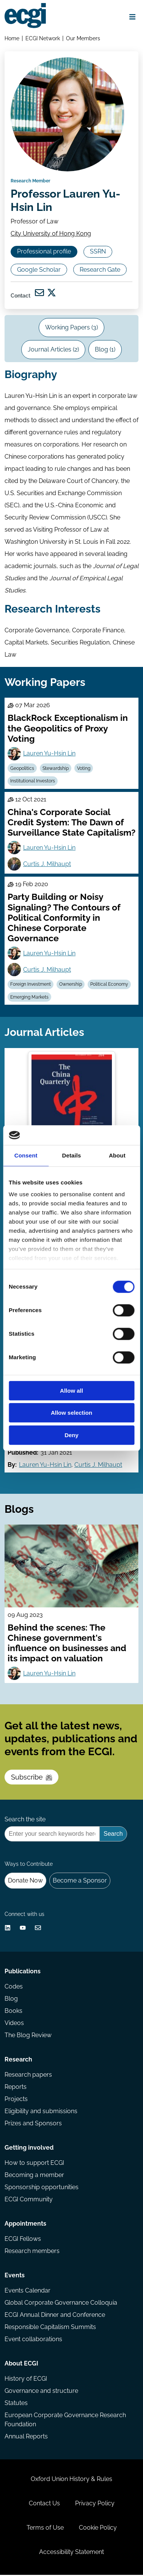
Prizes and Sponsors (33, 2124)
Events (15, 2276)
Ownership (70, 985)
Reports (16, 2088)
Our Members (83, 38)
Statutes (16, 2404)
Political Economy (109, 985)
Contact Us (44, 2504)
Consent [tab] (26, 1155)
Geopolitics (22, 769)
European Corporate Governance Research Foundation (65, 2421)
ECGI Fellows (23, 2240)
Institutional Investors (32, 782)
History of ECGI (26, 2379)
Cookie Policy (98, 2528)
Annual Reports (26, 2437)
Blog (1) (105, 350)
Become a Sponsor (80, 1881)
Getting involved (29, 2148)
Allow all (71, 1390)
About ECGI (21, 2364)
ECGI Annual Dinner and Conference (55, 2316)
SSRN (98, 252)
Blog (11, 1999)
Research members (32, 2252)
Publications (23, 1972)
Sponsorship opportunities (42, 2188)
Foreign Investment (30, 985)
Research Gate (100, 270)
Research (18, 2060)
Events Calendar (27, 2291)
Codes (14, 1987)
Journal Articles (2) (53, 350)
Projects (16, 2100)
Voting (83, 769)
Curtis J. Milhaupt (47, 865)
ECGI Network (42, 38)
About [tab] (117, 1155)
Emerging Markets (29, 998)
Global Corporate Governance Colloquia (61, 2303)
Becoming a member (34, 2176)
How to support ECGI (34, 2164)
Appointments (25, 2224)
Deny (71, 1435)
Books (13, 2012)
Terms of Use (45, 2528)
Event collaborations (33, 2340)
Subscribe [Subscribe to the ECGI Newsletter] (31, 1779)
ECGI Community (29, 2200)
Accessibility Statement (71, 2553)
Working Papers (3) (71, 328)
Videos (14, 2024)
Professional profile (44, 252)
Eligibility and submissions (41, 2112)
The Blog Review (28, 2036)
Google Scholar (39, 270)
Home (12, 38)
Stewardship (55, 769)
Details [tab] (71, 1155)
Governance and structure (41, 2392)
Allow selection (71, 1413)
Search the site (25, 1820)
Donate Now (25, 1881)
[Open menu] (132, 16)
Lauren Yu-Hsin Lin (49, 754)
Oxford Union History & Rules (71, 2480)
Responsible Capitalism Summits (50, 2328)
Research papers (28, 2075)
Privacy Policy (95, 2504)
